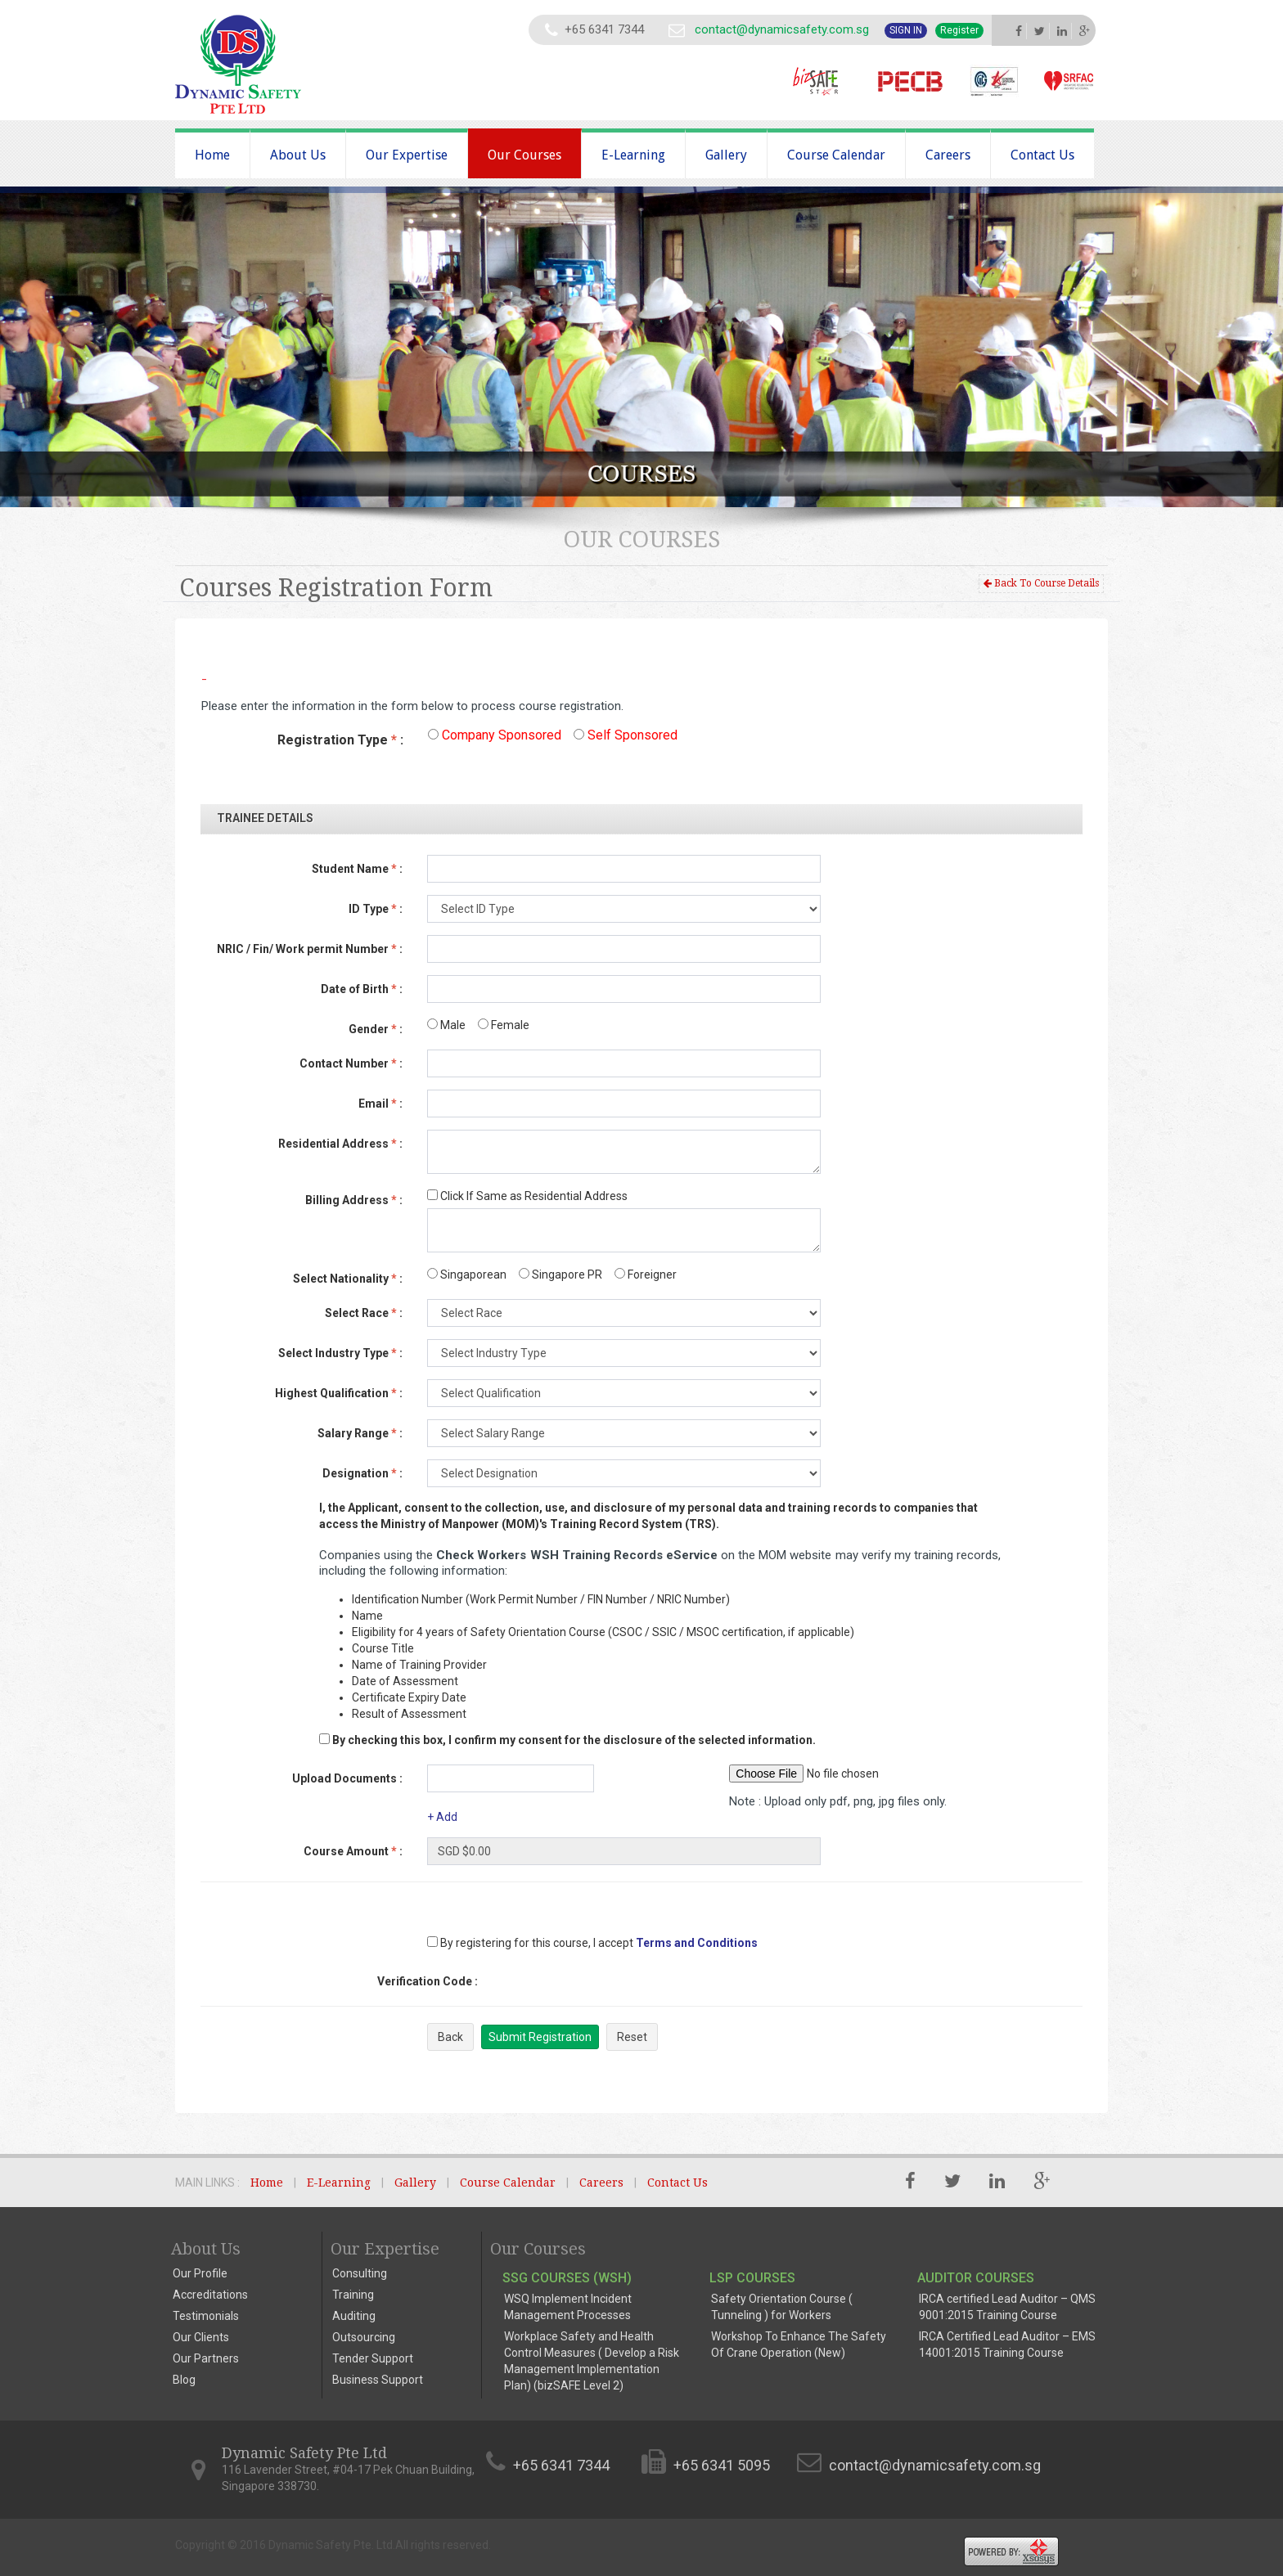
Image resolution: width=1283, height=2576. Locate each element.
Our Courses (524, 155)
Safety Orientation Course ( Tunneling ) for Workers (782, 2307)
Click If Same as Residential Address (527, 1196)
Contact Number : (351, 1063)
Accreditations (210, 2294)
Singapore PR (560, 1274)
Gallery (726, 155)
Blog (184, 2379)
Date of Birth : (362, 989)
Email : (380, 1103)
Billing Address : (354, 1200)
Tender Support (372, 2358)
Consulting (359, 2273)
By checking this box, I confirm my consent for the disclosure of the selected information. (574, 1740)
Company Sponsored (494, 735)
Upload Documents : (347, 1778)
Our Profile (200, 2273)
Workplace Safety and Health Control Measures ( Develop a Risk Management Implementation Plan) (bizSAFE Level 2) (591, 2361)
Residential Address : (340, 1143)
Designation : (362, 1473)
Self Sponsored (626, 735)
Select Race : (364, 1312)
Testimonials (206, 2315)
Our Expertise (407, 155)
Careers (947, 155)
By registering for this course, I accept (530, 1942)
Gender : (376, 1029)
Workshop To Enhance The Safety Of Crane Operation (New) (798, 2344)
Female (503, 1025)
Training (353, 2294)
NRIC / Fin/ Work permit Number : (310, 948)
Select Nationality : (348, 1278)
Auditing (354, 2315)
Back (450, 2036)
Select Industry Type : (340, 1353)
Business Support (377, 2379)
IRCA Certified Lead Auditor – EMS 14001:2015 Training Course (1007, 2344)
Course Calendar (836, 155)
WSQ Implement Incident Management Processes (568, 2307)
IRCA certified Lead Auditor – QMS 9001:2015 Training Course (1007, 2307)
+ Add (442, 1816)
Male (446, 1025)
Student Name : (357, 868)
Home (212, 155)
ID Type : (376, 908)
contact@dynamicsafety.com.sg (782, 29)
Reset (632, 2036)
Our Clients (201, 2337)
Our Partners (206, 2358)
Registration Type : (340, 740)
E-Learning (633, 155)
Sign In (905, 30)
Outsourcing (363, 2337)
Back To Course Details (1041, 583)
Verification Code (427, 1981)
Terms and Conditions (697, 1942)
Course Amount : (353, 1851)
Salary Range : (360, 1433)
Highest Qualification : (339, 1393)
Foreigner (645, 1274)
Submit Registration (540, 2036)
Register (959, 30)
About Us (298, 155)
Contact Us (1042, 155)
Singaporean (466, 1274)
